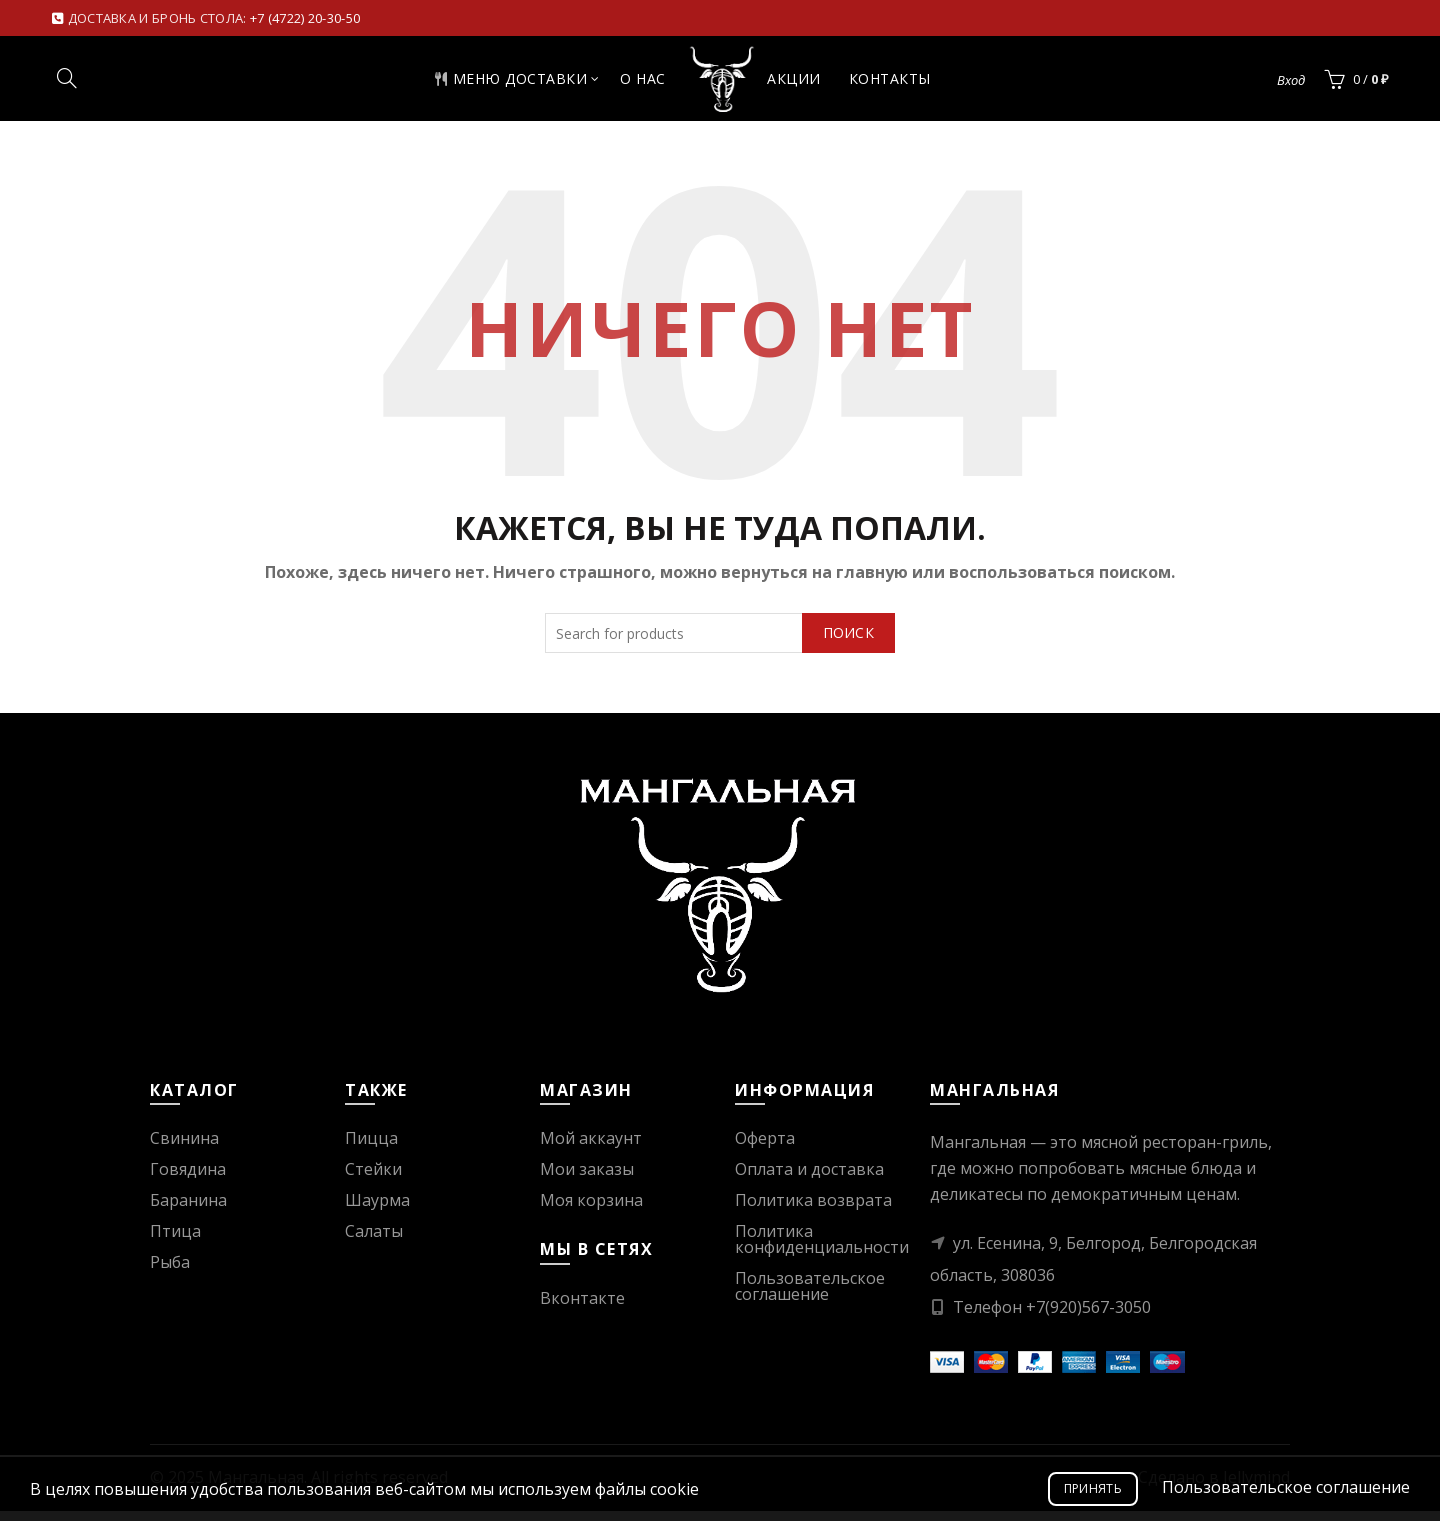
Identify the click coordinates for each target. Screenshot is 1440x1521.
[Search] (67, 83)
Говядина (188, 1179)
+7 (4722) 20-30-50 (305, 18)
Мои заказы (587, 1179)
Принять (1093, 1488)
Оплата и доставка (809, 1179)
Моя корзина (591, 1210)
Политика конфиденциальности (822, 1249)
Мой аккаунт (591, 1148)
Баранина (188, 1210)
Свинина (184, 1148)
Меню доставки (493, 83)
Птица (175, 1241)
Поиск (849, 642)
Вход (1291, 85)
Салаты (374, 1241)
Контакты (907, 83)
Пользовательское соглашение (810, 1296)
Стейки (373, 1179)
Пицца (371, 1148)
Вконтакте (582, 1308)
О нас (626, 83)
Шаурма (377, 1210)
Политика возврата (813, 1210)
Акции (811, 83)
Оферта (765, 1148)
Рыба (170, 1272)
